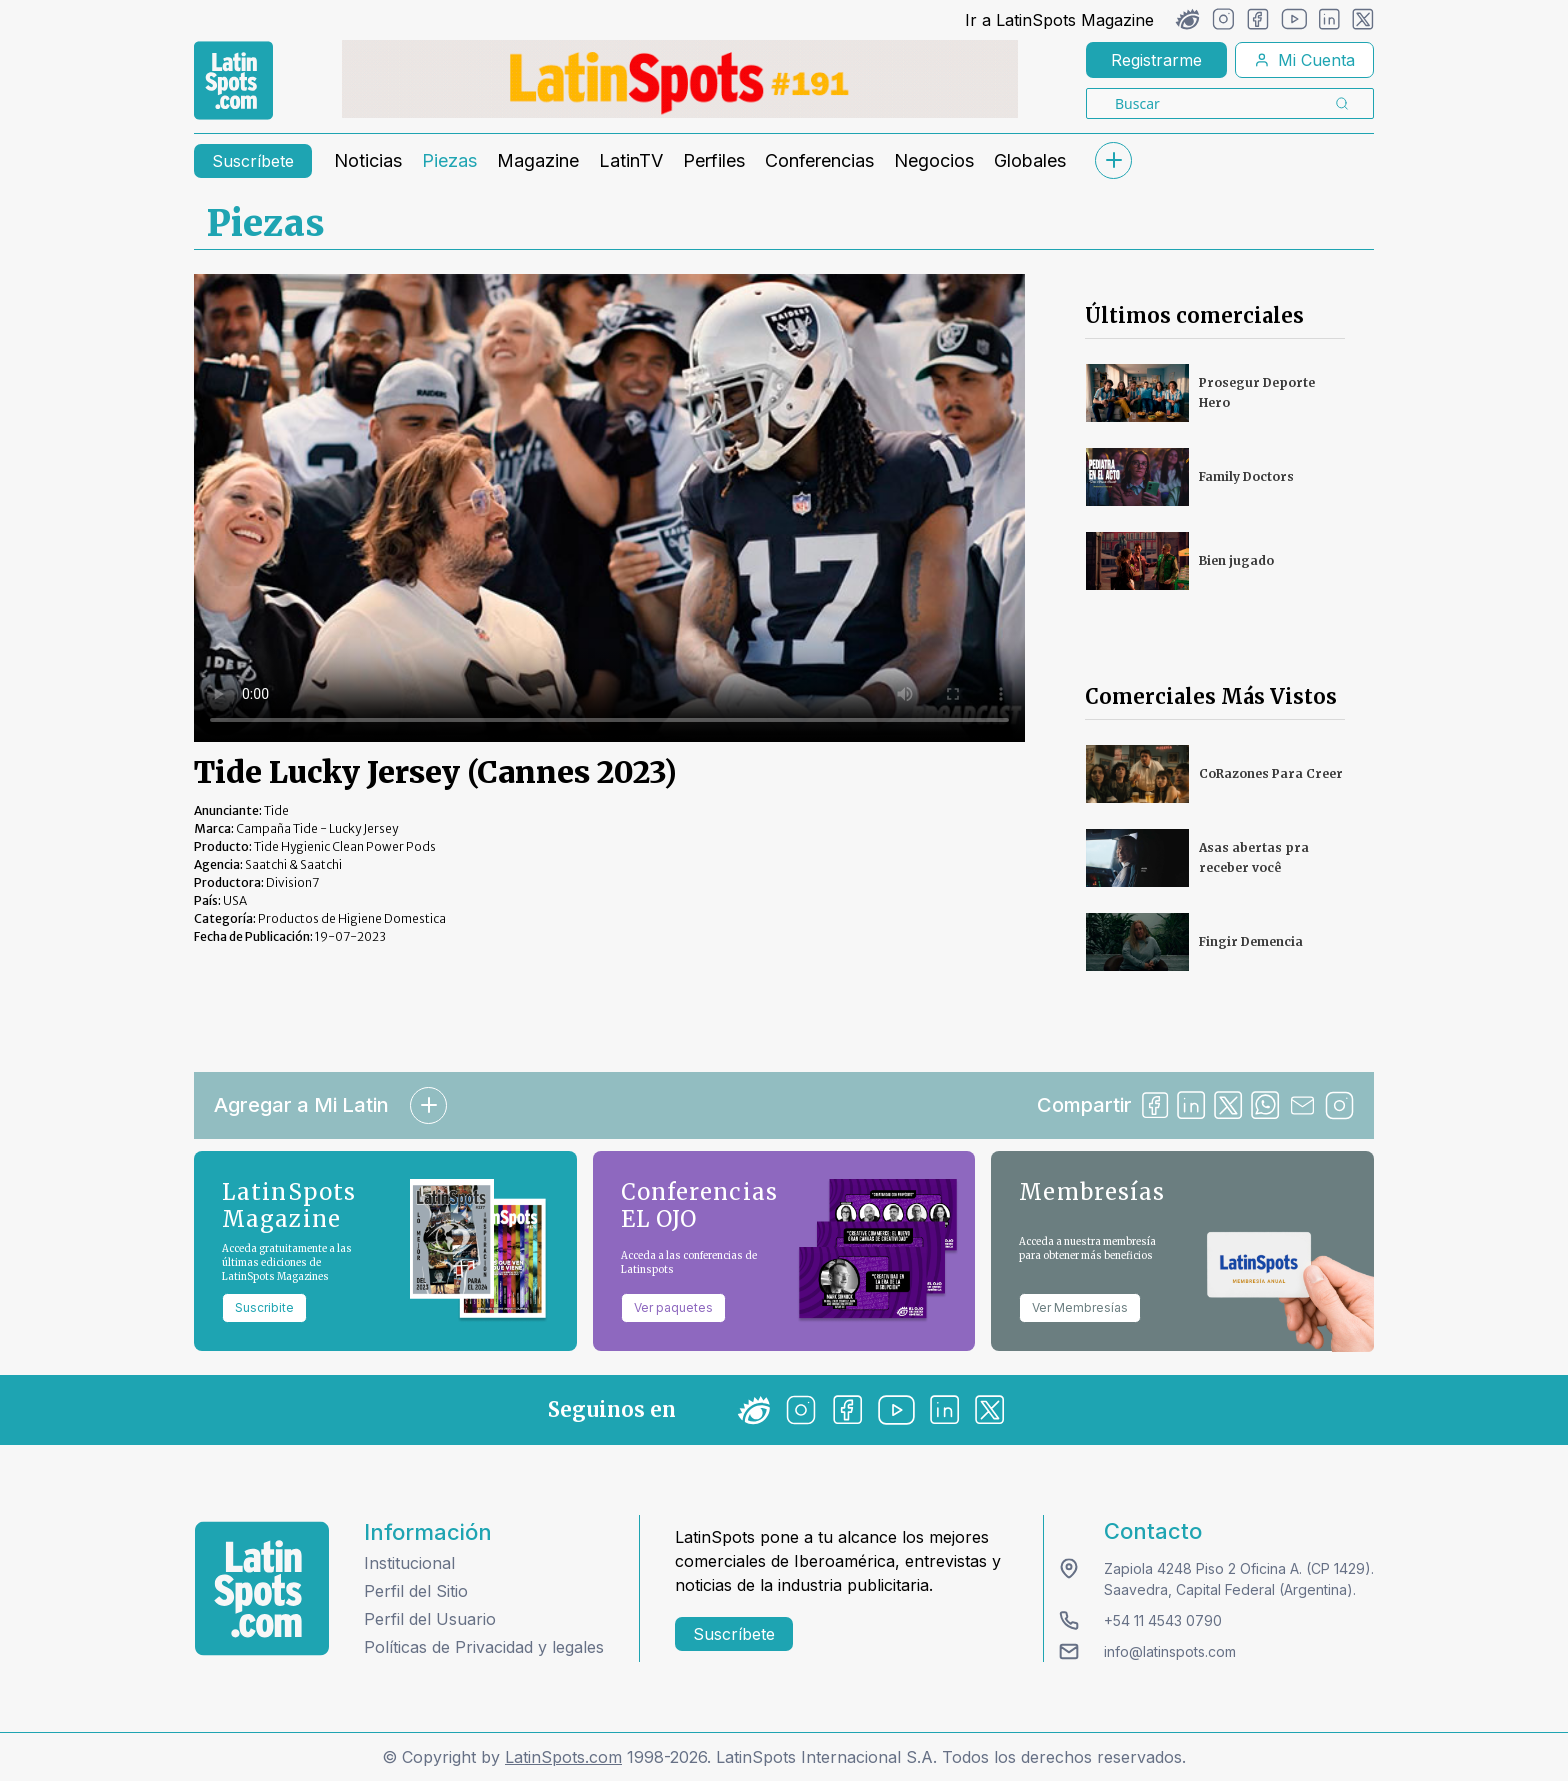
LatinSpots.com (563, 1757)
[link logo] (233, 81)
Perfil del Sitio (416, 1591)
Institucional (409, 1563)
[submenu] (1113, 160)
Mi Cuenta (1304, 60)
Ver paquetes (673, 1307)
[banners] (680, 79)
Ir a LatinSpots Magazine (1059, 20)
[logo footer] (262, 1588)
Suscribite (264, 1307)
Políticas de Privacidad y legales (484, 1647)
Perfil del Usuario (430, 1619)
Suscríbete (253, 161)
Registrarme (1156, 60)
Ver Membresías (1080, 1307)
